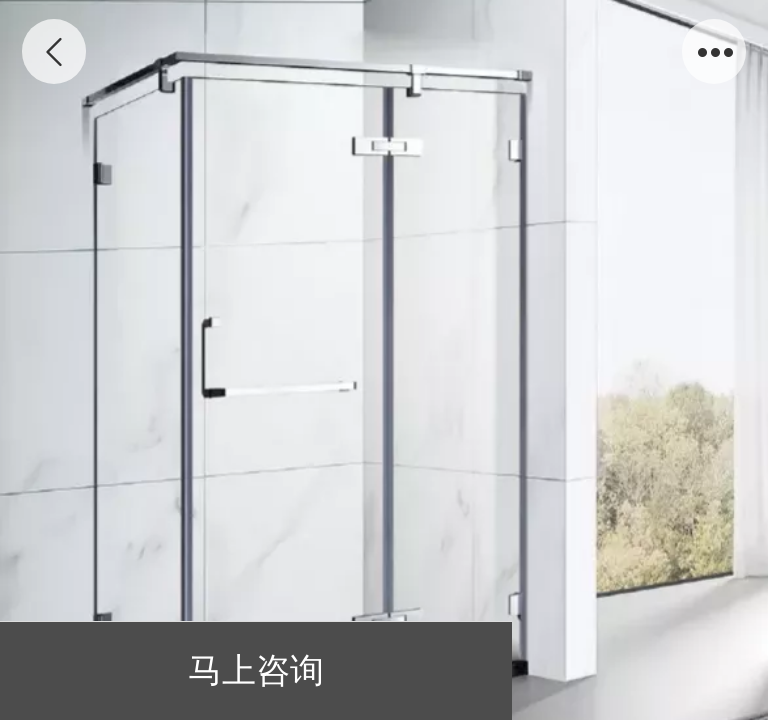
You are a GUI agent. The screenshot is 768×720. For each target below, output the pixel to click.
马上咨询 (256, 670)
